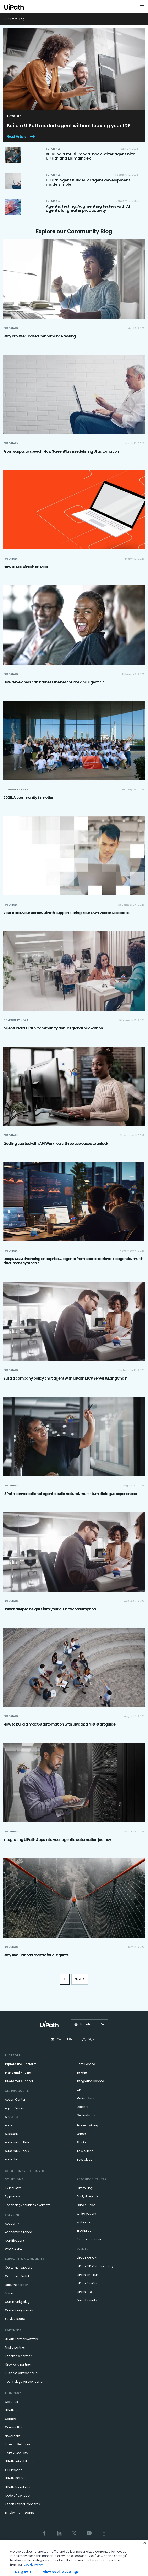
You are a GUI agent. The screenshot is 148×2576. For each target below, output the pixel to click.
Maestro (82, 2107)
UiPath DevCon (87, 2283)
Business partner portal (21, 2373)
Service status (15, 2319)
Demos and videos (90, 2239)
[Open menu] (142, 6)
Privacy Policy (69, 2547)
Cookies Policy (91, 2547)
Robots (82, 2134)
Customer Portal (17, 2276)
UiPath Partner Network (21, 2339)
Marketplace (86, 2098)
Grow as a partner (18, 2364)
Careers (10, 2419)
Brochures (84, 2231)
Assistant (11, 2134)
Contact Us (61, 2039)
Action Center (15, 2099)
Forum (9, 2293)
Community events (19, 2310)
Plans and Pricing (18, 2072)
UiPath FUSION (87, 2258)
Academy (12, 2224)
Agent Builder (14, 2108)
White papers (86, 2214)
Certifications (15, 2241)
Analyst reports (87, 2196)
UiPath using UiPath (19, 2461)
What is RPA (13, 2249)
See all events (87, 2300)
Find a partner (15, 2347)
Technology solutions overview (27, 2205)
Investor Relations (18, 2444)
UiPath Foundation (18, 2487)
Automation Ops (17, 2151)
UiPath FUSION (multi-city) (96, 2266)
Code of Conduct (18, 2496)
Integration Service (90, 2081)
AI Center (11, 2117)
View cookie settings (117, 2547)
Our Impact (13, 2470)
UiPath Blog (85, 2188)
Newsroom (12, 2436)
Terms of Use (50, 2547)
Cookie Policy (33, 2572)
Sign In (89, 2039)
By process (13, 2196)
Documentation (16, 2285)
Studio (81, 2142)
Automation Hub (17, 2142)
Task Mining (85, 2151)
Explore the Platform (20, 2064)
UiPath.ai (11, 2410)
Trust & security (16, 2453)
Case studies (86, 2205)
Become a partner (18, 2356)
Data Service (86, 2064)
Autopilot (11, 2159)
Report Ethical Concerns (22, 2504)
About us (11, 2402)
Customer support (19, 2081)
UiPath (84, 2292)
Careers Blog (14, 2427)
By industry (13, 2188)
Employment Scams (19, 2513)
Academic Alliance (18, 2232)
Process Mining (87, 2125)
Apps (8, 2125)
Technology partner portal (24, 2382)
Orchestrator (86, 2115)
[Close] (144, 2550)
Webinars (83, 2222)
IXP (79, 2089)
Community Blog (17, 2302)
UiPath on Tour (87, 2275)
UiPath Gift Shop (16, 2478)
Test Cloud (84, 2160)
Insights (82, 2072)
